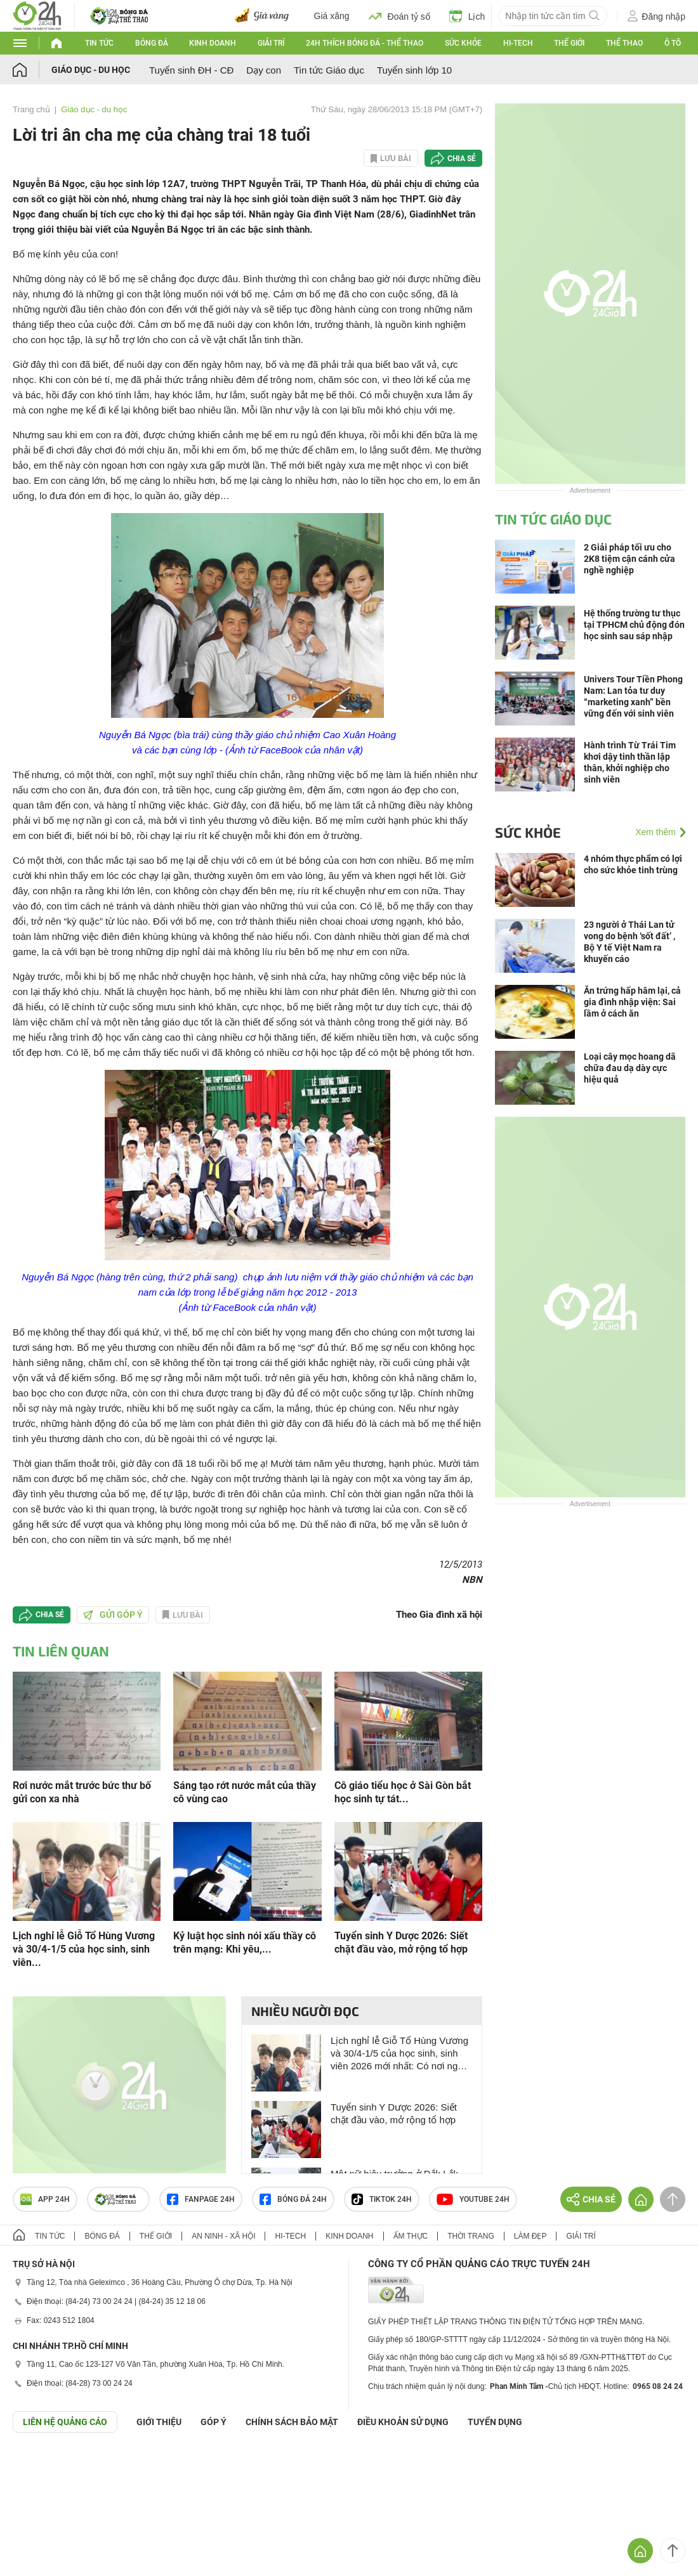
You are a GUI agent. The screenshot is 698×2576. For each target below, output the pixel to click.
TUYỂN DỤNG (495, 2422)
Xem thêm (655, 832)
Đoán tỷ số (399, 16)
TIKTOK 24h (382, 2199)
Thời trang (470, 2236)
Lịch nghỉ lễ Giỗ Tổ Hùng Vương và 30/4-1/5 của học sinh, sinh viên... (84, 1949)
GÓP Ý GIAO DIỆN (37, 2463)
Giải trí (271, 43)
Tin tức (99, 43)
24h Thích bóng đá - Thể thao (364, 43)
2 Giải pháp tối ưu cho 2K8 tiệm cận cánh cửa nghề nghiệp (629, 558)
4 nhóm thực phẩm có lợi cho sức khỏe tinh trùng (633, 864)
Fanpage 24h (201, 2199)
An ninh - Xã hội (223, 2236)
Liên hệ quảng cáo (65, 2422)
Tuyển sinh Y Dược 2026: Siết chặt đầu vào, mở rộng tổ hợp (401, 1942)
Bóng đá (151, 43)
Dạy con (263, 70)
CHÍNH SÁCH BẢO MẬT (292, 2422)
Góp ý (214, 2422)
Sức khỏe (463, 43)
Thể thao (624, 43)
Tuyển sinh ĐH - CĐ (191, 70)
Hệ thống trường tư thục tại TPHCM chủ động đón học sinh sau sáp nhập (634, 624)
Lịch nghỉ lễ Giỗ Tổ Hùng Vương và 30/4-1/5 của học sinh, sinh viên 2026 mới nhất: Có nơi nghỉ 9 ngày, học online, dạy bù (399, 2053)
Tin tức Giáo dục (329, 70)
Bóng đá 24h (293, 2199)
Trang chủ (31, 109)
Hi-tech (518, 43)
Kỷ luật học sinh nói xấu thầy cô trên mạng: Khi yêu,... (244, 1942)
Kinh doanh (212, 43)
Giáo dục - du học (90, 70)
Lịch (467, 16)
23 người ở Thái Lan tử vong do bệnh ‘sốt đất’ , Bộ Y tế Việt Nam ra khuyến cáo (629, 942)
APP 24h (45, 2199)
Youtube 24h (473, 2199)
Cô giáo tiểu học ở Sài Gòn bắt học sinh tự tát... (402, 1792)
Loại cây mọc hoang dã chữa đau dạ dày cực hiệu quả (630, 1067)
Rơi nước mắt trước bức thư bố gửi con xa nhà (82, 1792)
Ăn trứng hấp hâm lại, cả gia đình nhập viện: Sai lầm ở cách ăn (632, 1002)
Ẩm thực (410, 2236)
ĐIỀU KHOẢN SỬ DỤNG (403, 2422)
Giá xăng (332, 16)
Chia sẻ (461, 158)
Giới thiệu (158, 2422)
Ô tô (672, 43)
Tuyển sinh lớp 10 (414, 70)
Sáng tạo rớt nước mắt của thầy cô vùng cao (244, 1792)
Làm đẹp (530, 2236)
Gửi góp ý (113, 1615)
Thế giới (569, 43)
